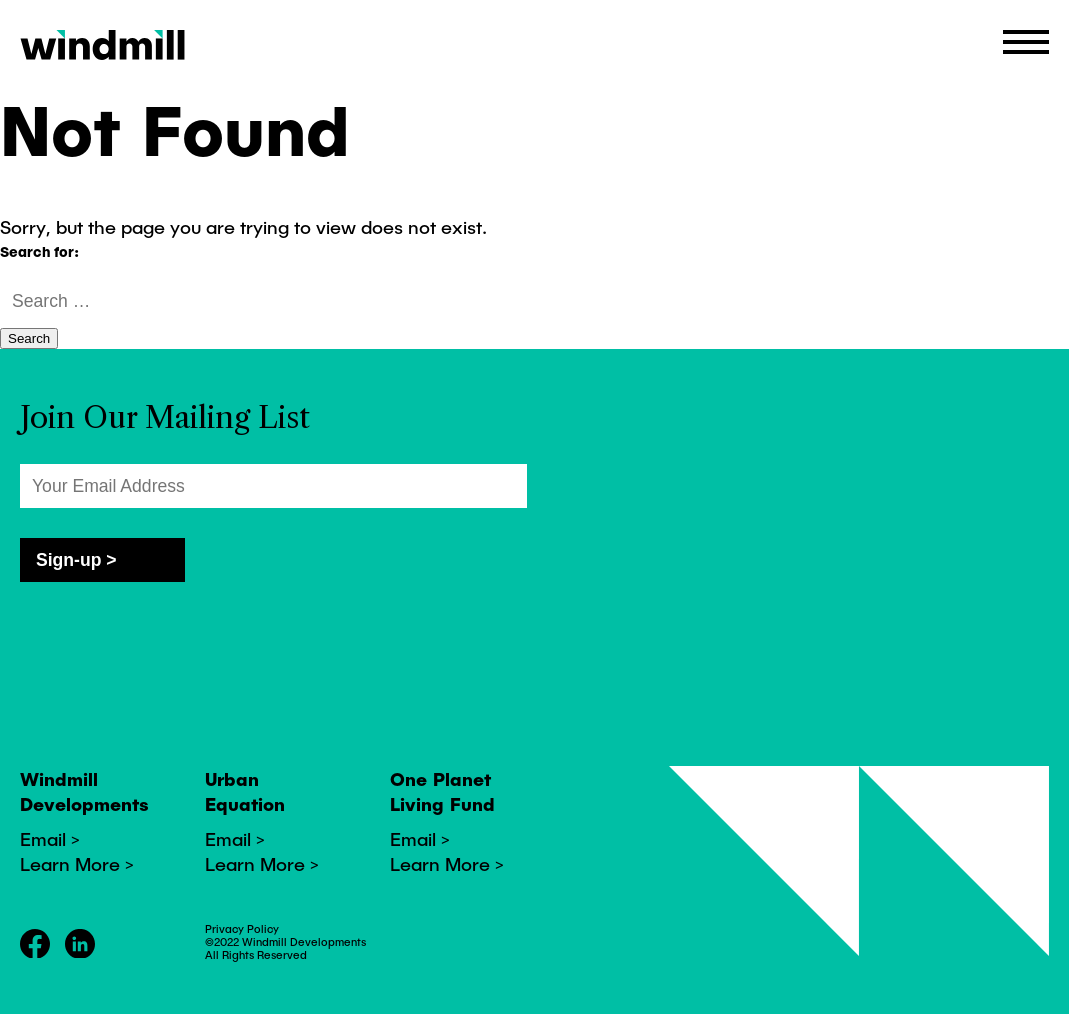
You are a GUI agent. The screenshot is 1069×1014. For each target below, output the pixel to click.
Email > (50, 838)
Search (29, 338)
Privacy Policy (242, 928)
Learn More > (77, 863)
